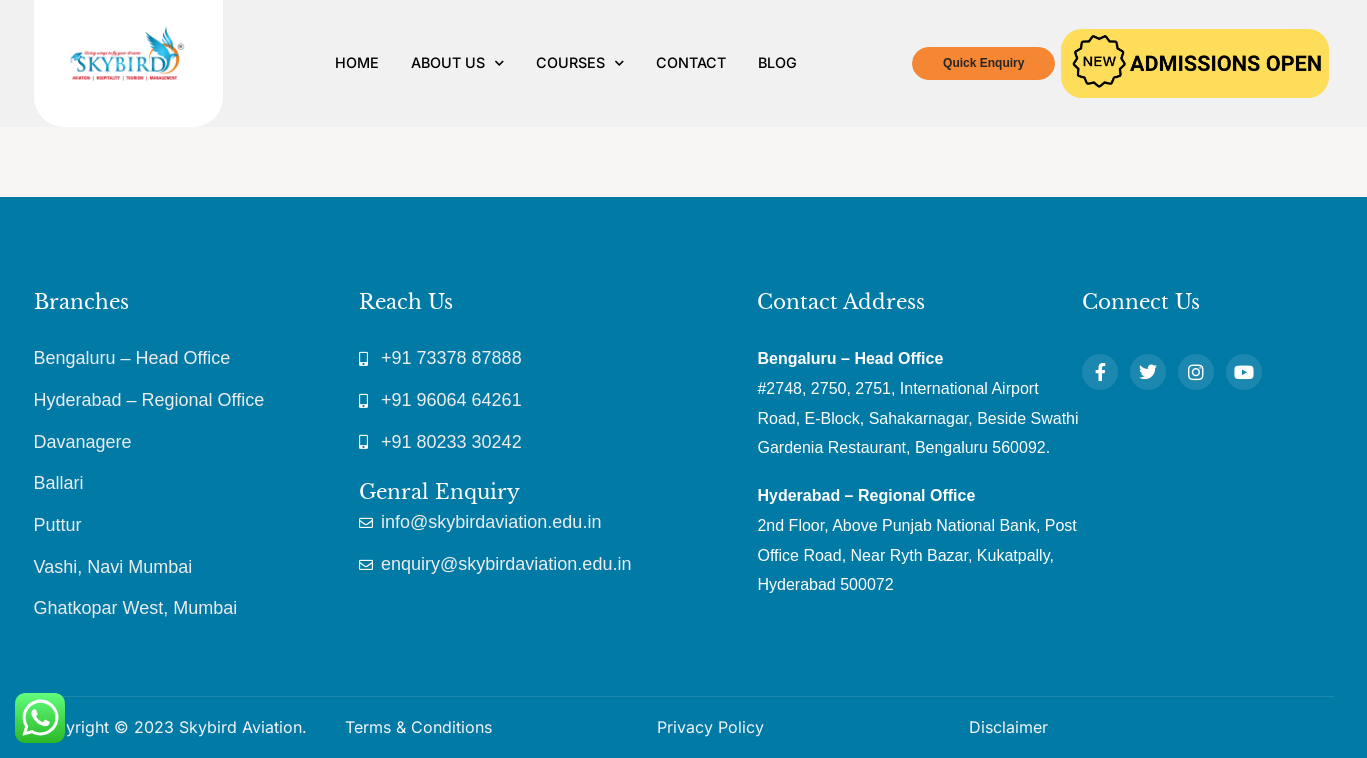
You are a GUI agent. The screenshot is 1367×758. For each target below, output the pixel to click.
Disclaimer (1008, 727)
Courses (580, 63)
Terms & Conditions (418, 727)
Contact (691, 62)
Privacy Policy (710, 727)
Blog (777, 62)
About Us (457, 63)
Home (357, 62)
